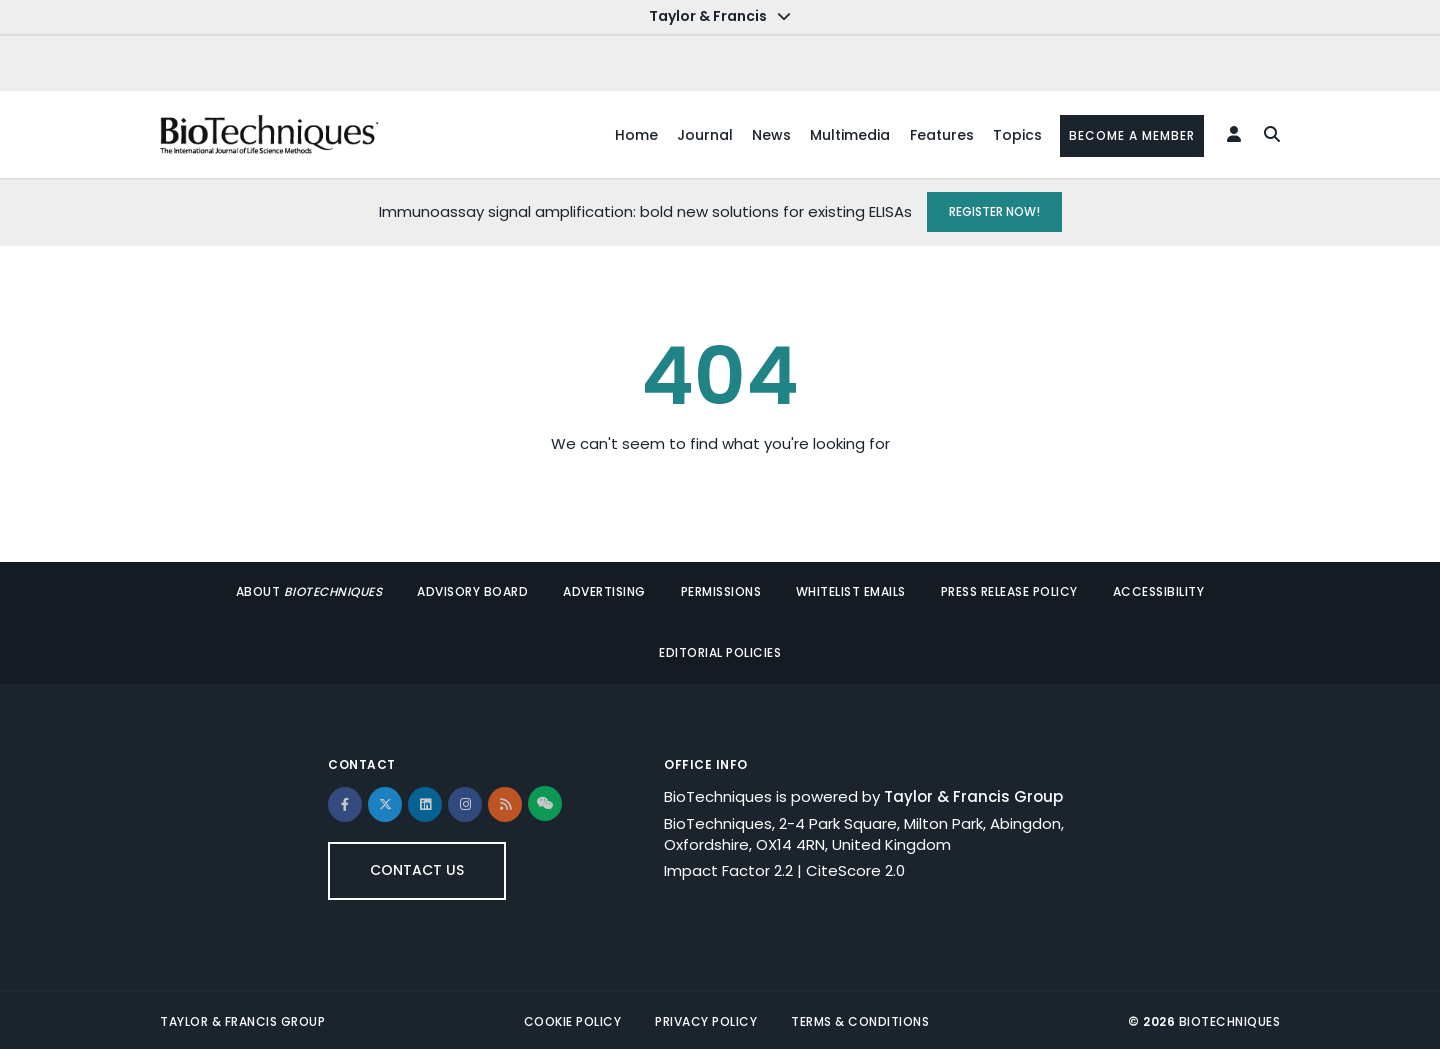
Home (629, 134)
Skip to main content (75, 18)
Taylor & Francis (720, 16)
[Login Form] (1230, 134)
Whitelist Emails (850, 590)
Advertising (605, 590)
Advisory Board (474, 590)
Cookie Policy (573, 1018)
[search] (1267, 134)
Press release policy (1007, 590)
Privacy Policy (706, 1018)
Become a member (1130, 134)
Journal (699, 134)
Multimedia (846, 134)
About (312, 590)
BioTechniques (1230, 1018)
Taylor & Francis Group (973, 793)
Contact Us (417, 867)
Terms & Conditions (860, 1018)
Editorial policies (720, 650)
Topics (1014, 134)
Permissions (721, 590)
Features (938, 134)
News (766, 134)
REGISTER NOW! (994, 210)
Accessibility (1156, 590)
